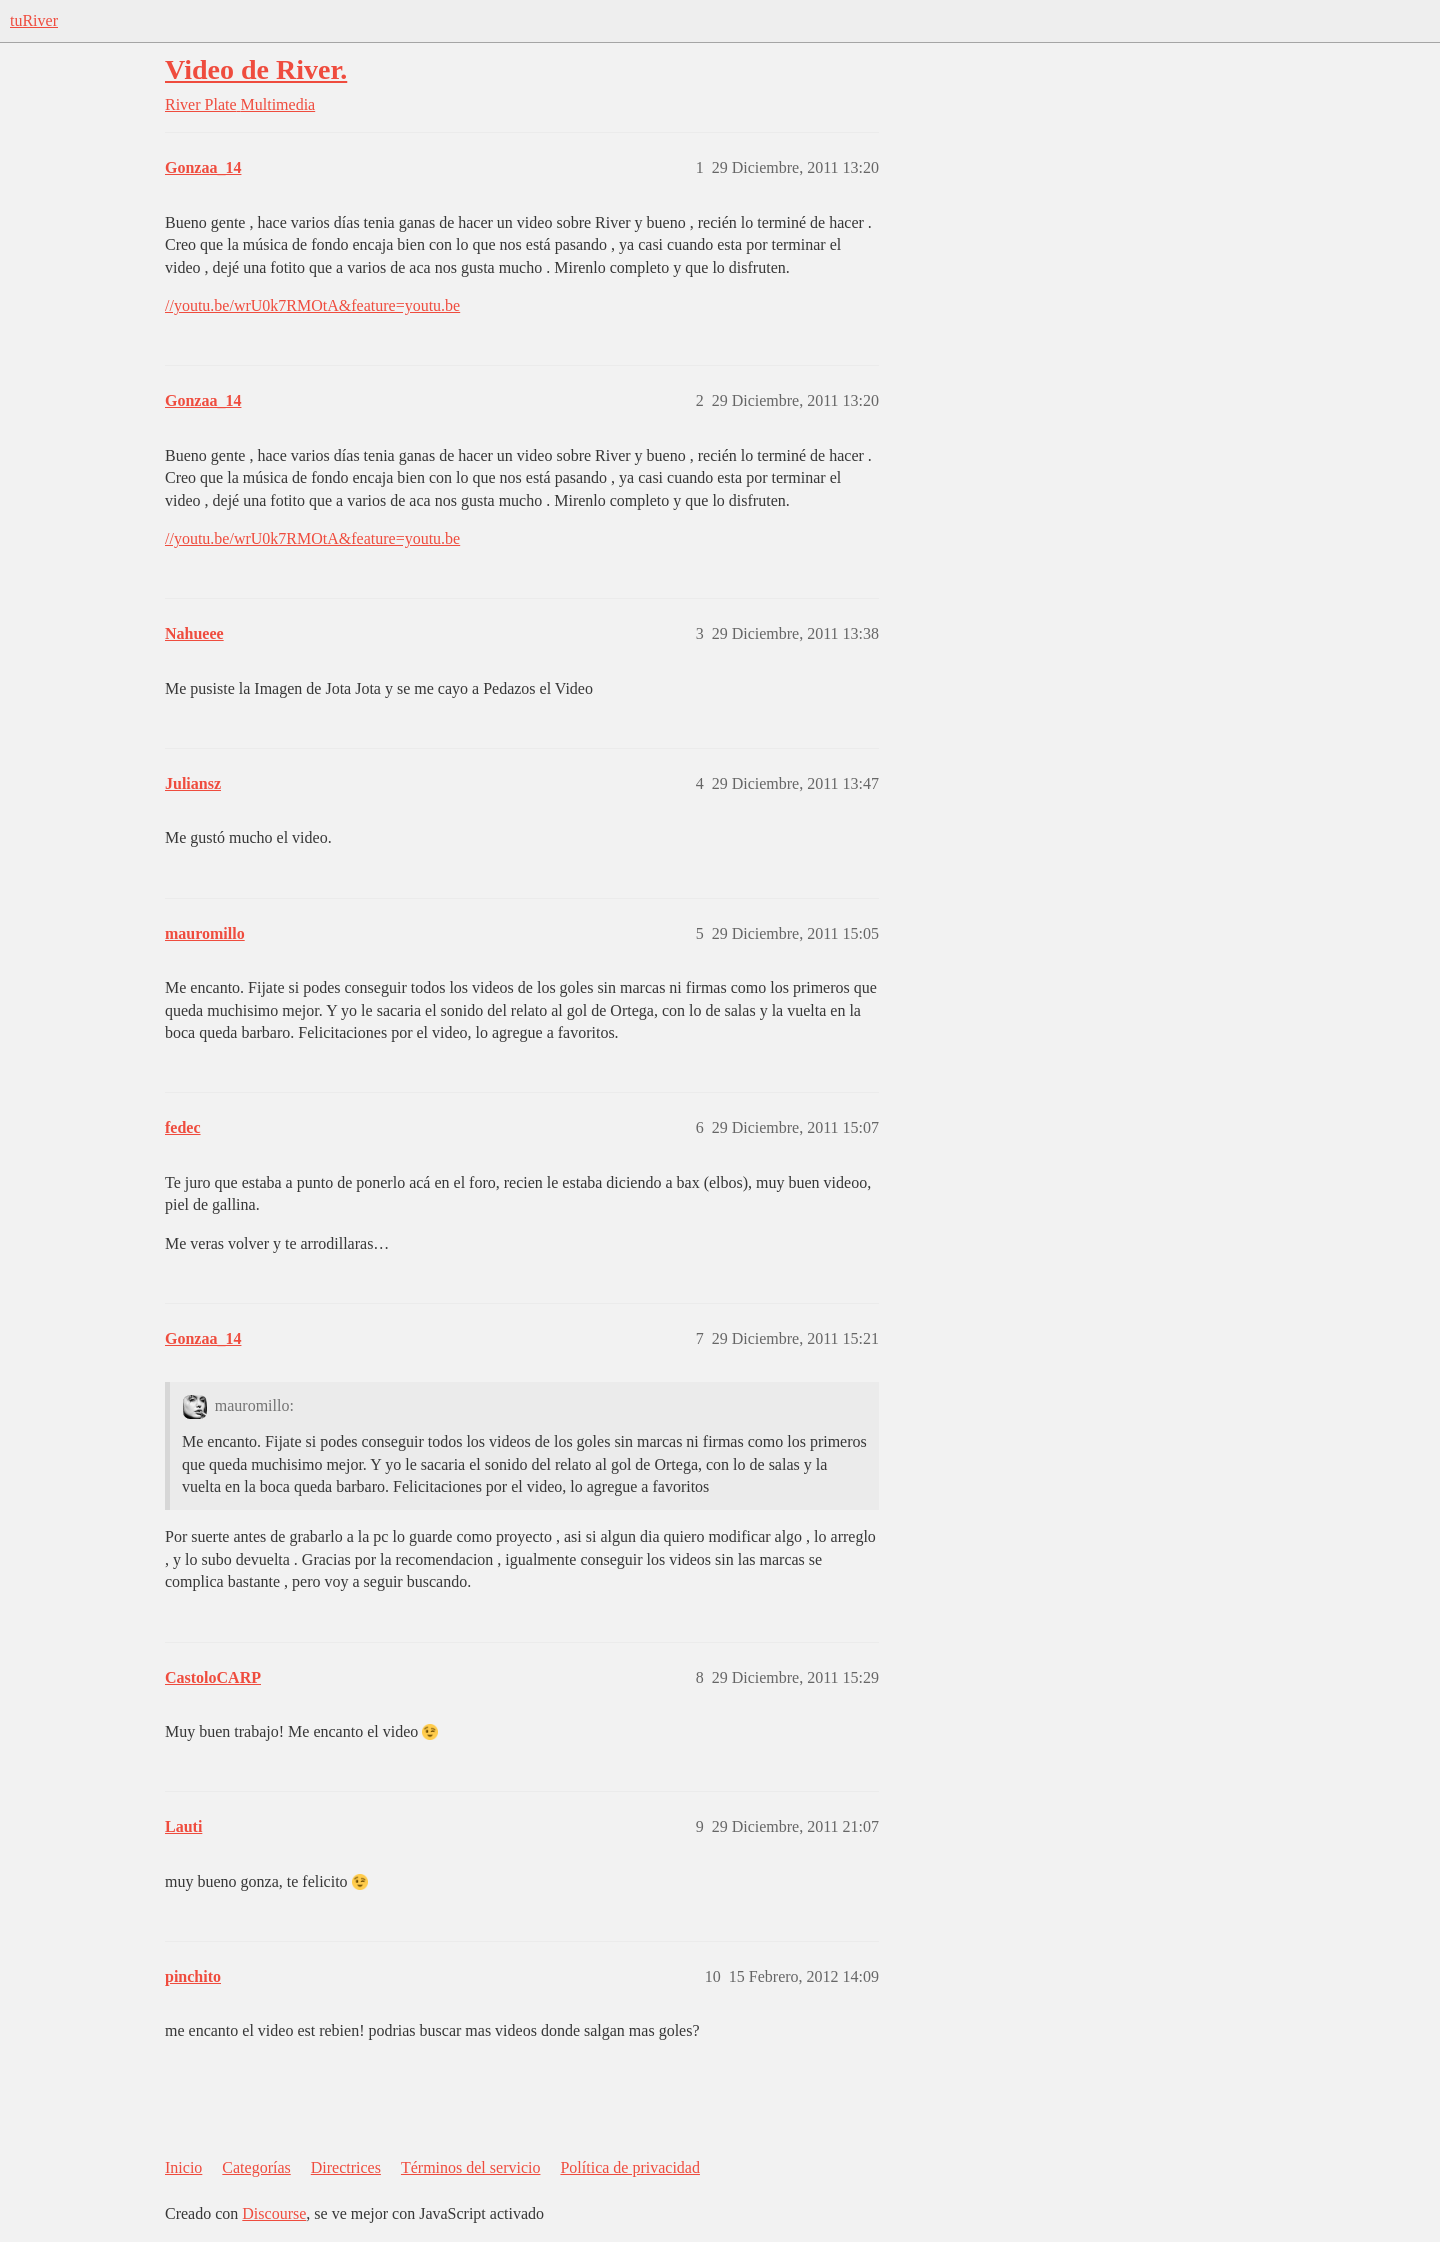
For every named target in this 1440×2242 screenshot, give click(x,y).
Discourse (274, 2213)
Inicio (183, 2167)
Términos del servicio (471, 2167)
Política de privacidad (630, 2167)
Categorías (256, 2167)
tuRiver (34, 20)
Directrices (346, 2167)
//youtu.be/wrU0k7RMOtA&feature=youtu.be (312, 305)
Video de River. (256, 69)
